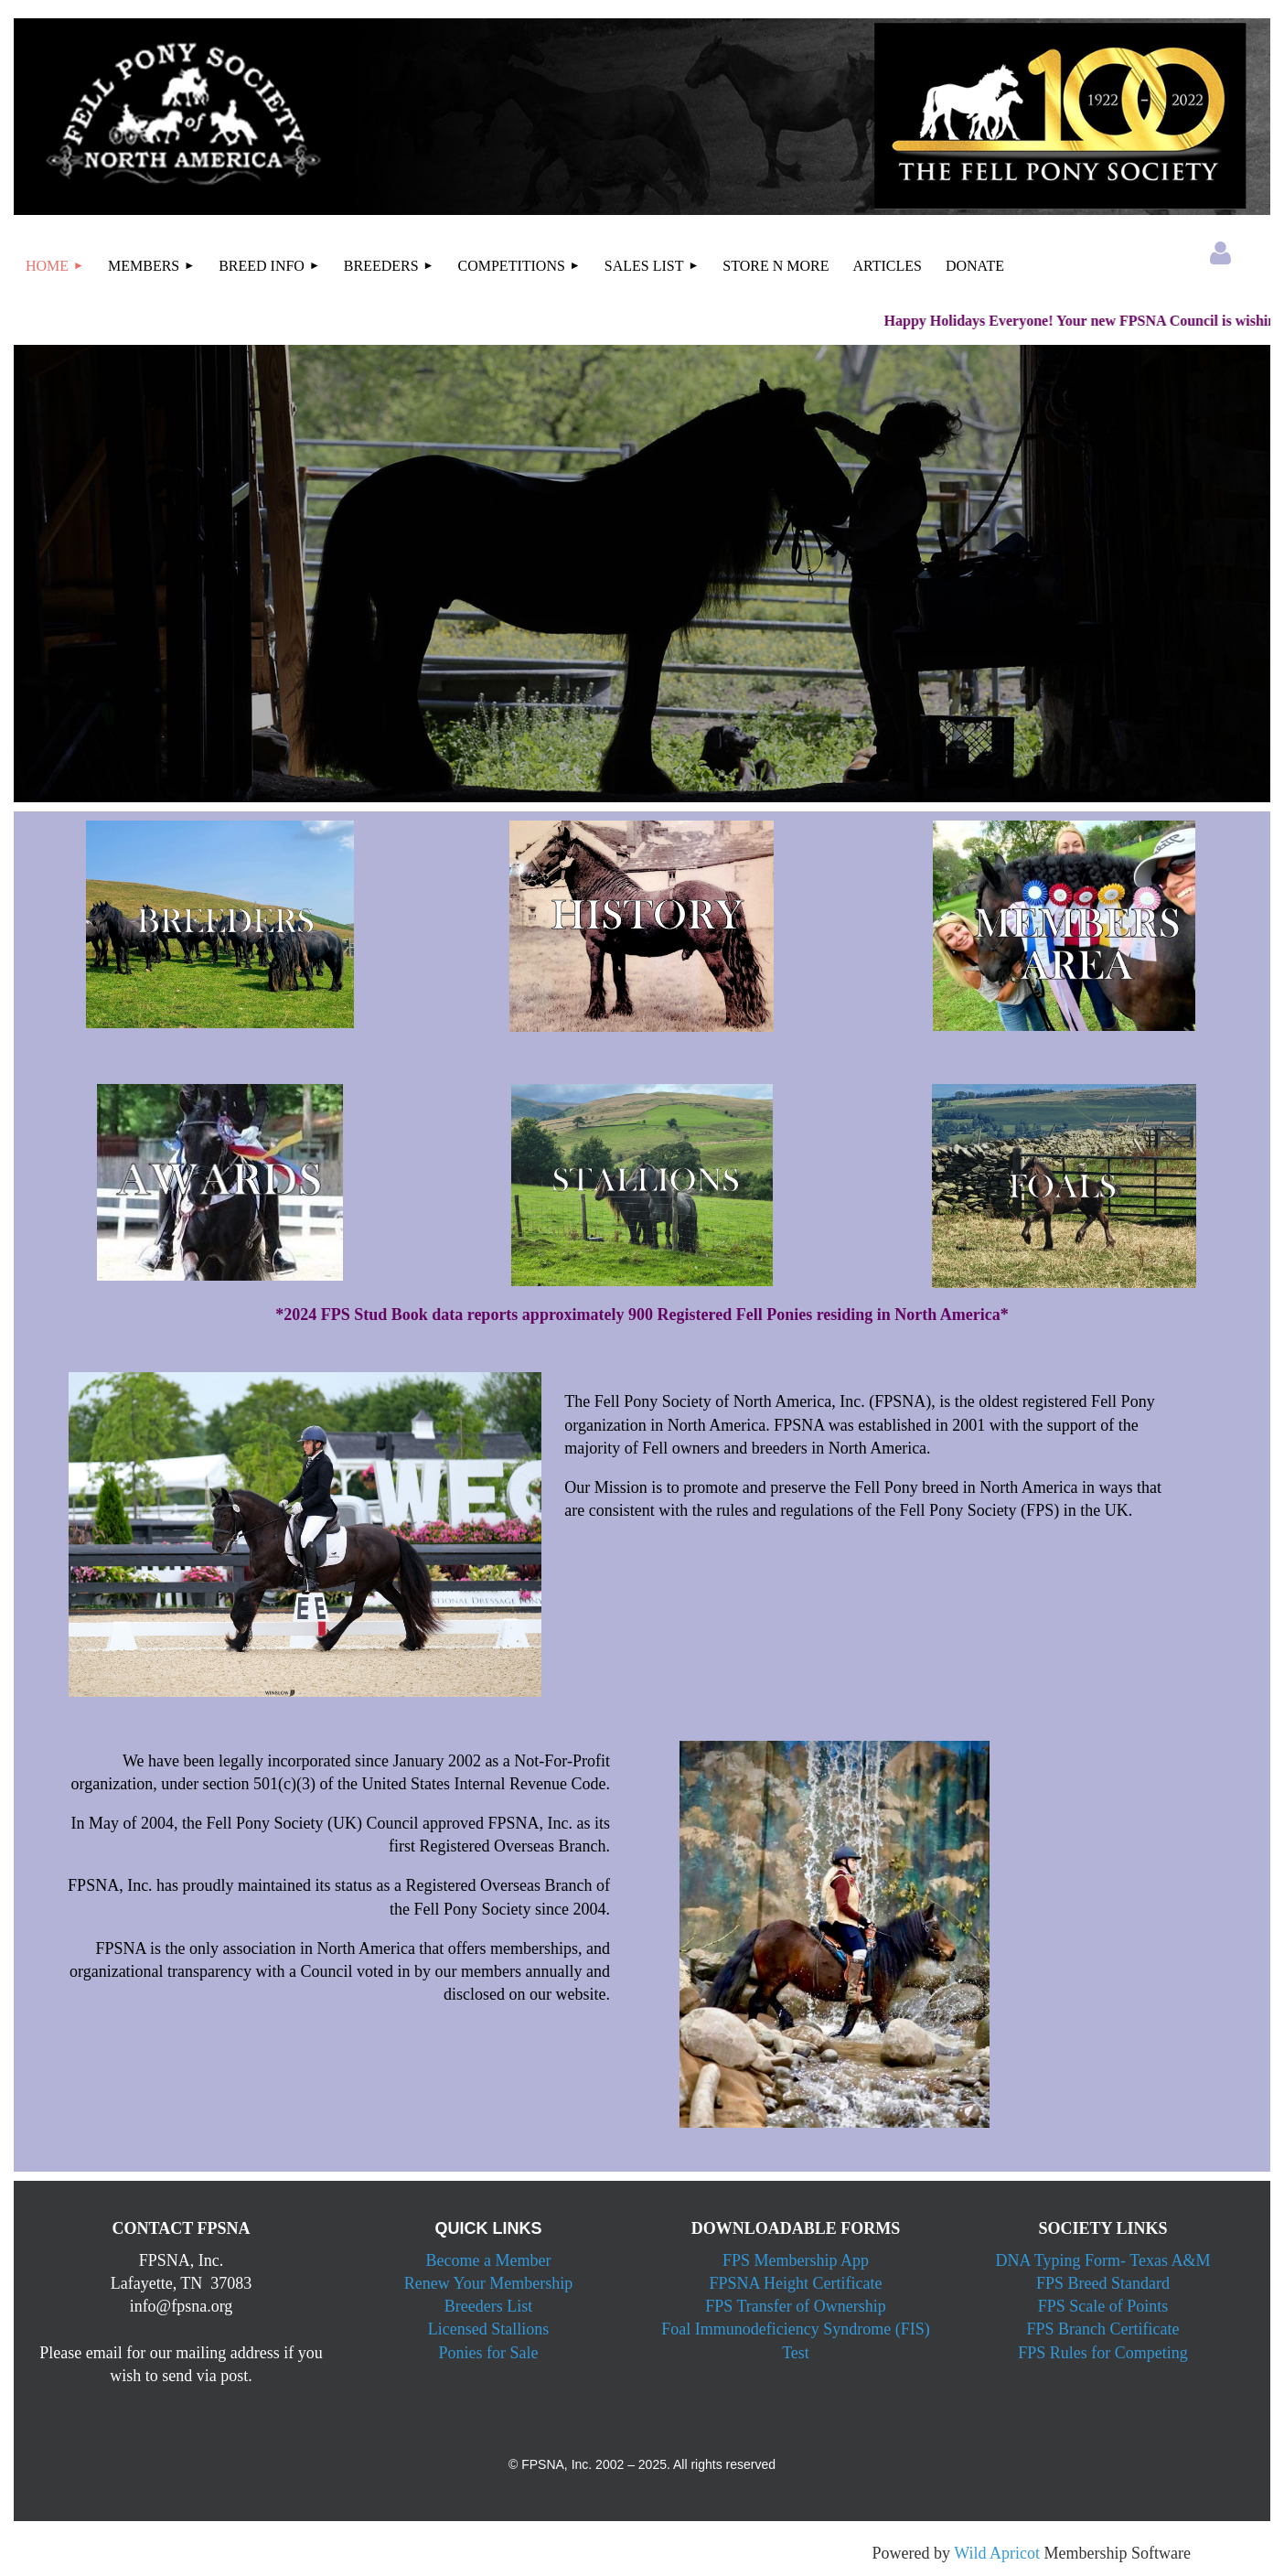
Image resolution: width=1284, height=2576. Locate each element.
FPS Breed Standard (1103, 2283)
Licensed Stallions (488, 2329)
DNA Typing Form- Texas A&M (1103, 2260)
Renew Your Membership (488, 2283)
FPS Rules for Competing (1103, 2353)
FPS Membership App (795, 2260)
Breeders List (488, 2306)
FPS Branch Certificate (1103, 2329)
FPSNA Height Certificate (796, 2283)
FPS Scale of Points (1103, 2306)
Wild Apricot (997, 2553)
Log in (1220, 253)
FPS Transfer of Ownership (795, 2306)
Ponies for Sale (489, 2353)
